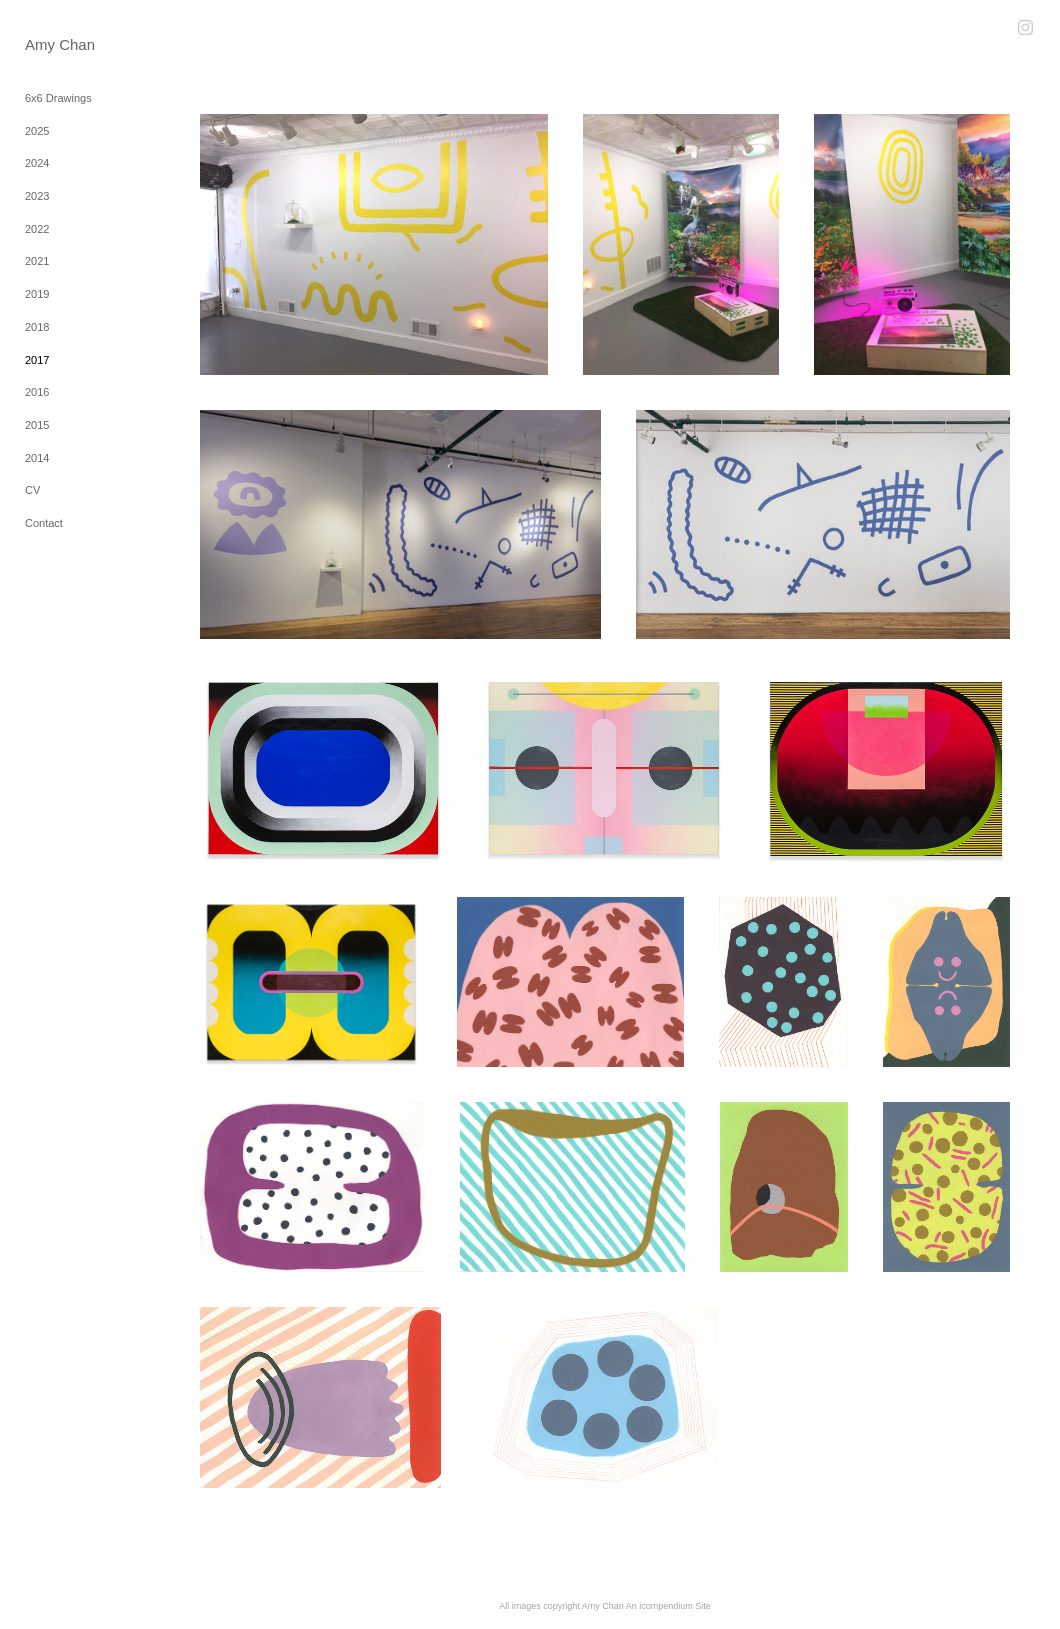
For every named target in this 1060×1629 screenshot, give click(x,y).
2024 (37, 163)
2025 (37, 131)
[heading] (60, 44)
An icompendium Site (668, 1606)
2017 (37, 360)
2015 (37, 425)
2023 (37, 196)
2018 (37, 327)
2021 (37, 261)
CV (32, 490)
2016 (37, 392)
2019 (37, 294)
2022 (37, 229)
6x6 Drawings (58, 98)
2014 (37, 458)
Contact (44, 523)
